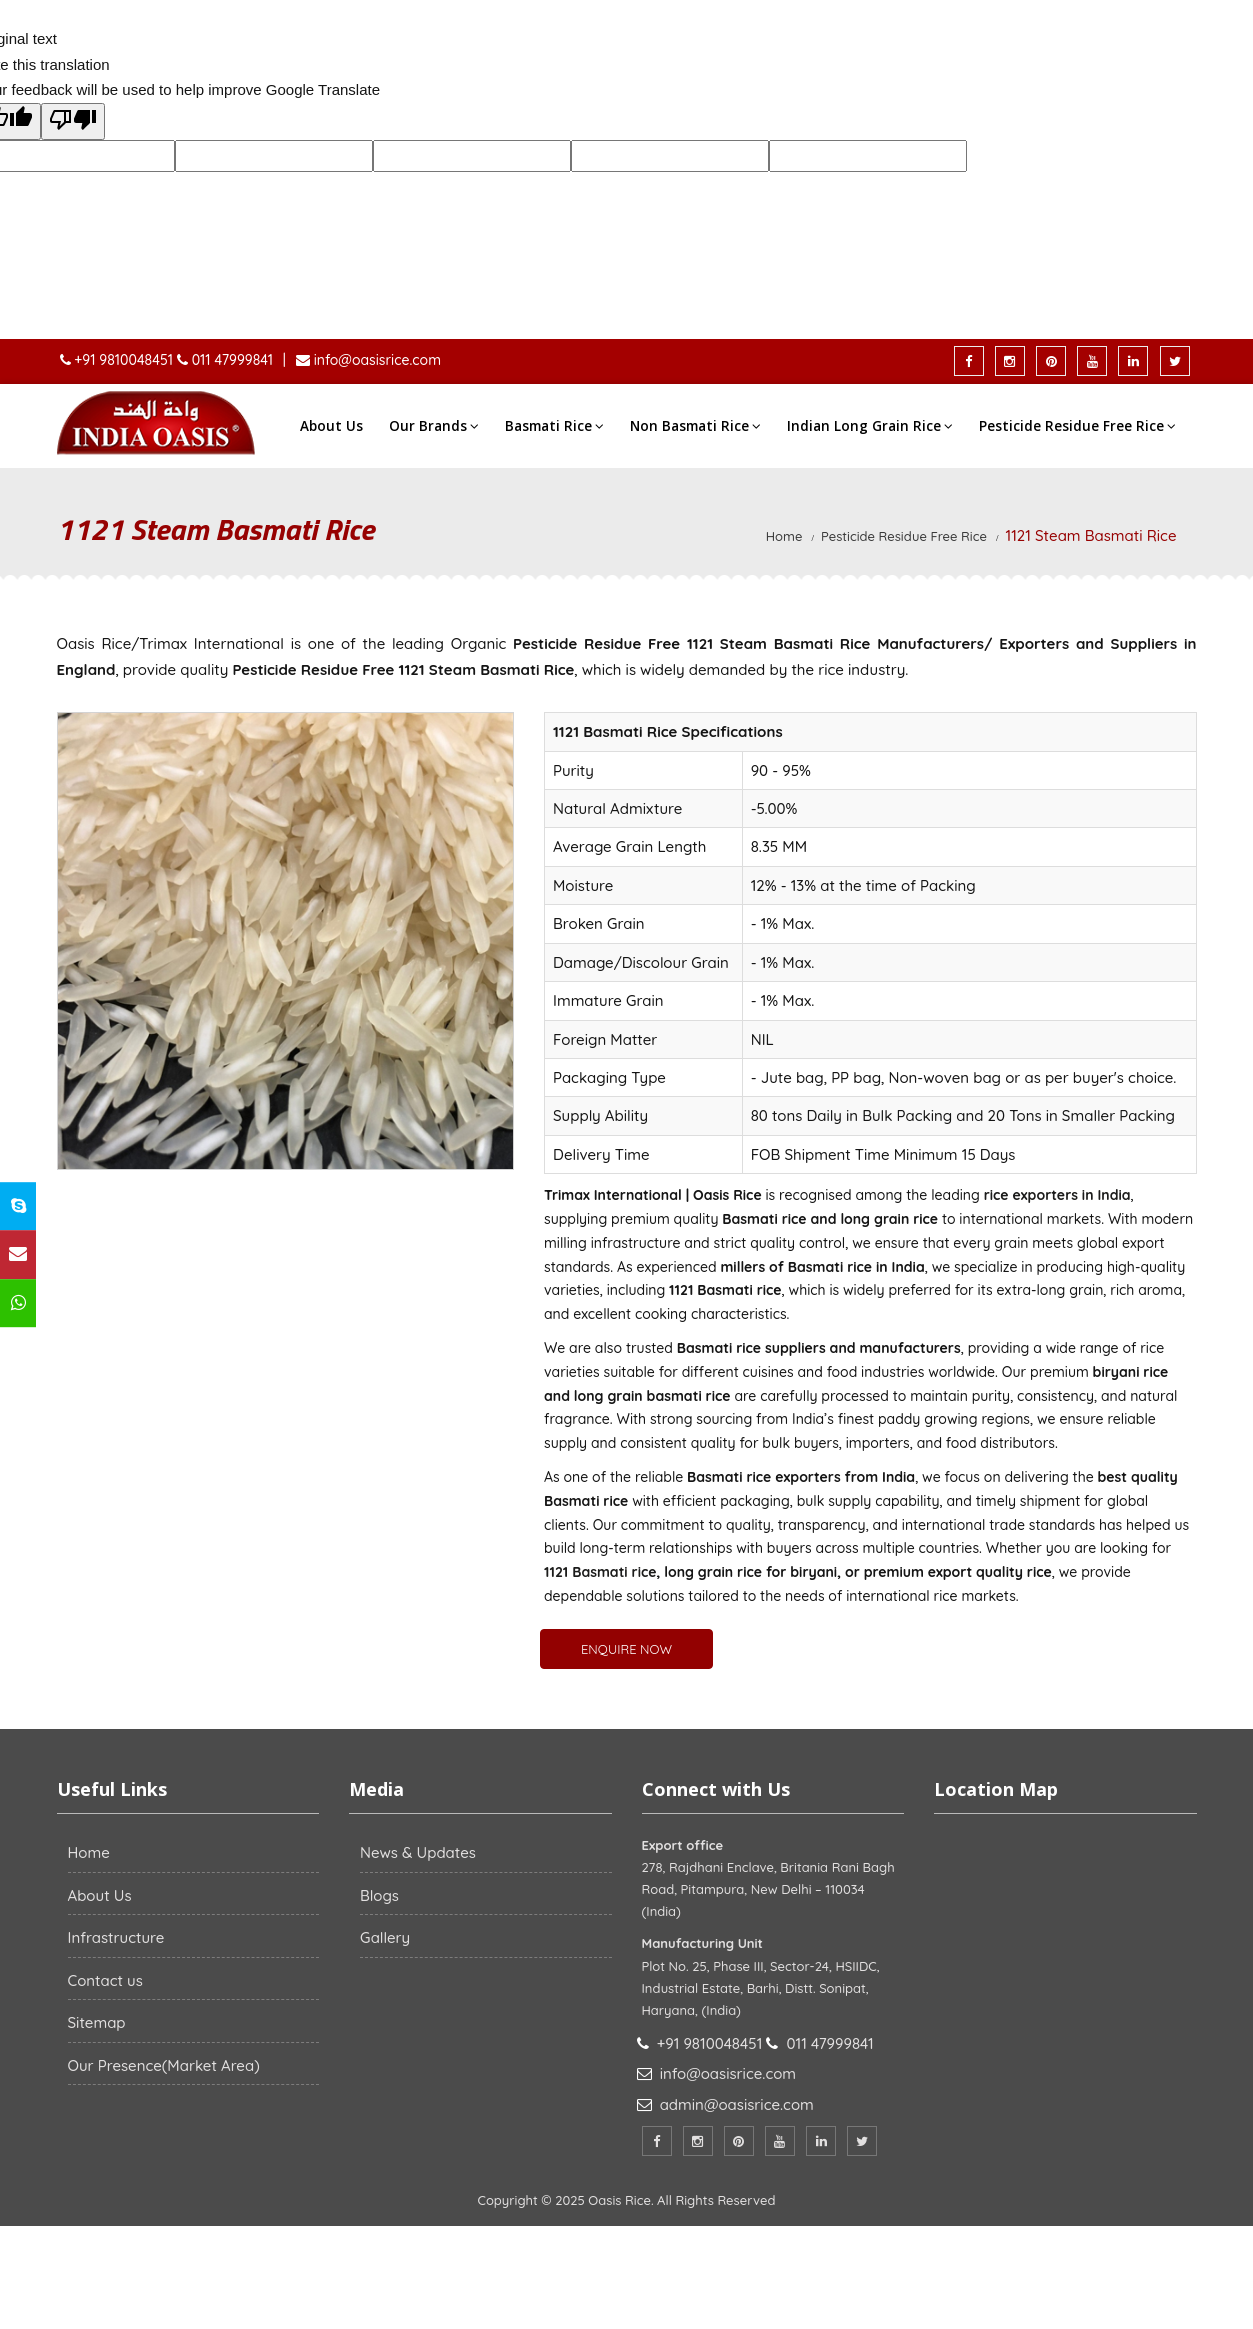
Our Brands (434, 426)
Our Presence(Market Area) (164, 2065)
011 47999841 (232, 360)
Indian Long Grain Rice (870, 426)
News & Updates (418, 1852)
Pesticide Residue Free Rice (1077, 426)
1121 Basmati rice (600, 1572)
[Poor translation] (73, 122)
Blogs (379, 1895)
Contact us (105, 1980)
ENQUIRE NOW (626, 1649)
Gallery (385, 1937)
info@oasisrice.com (375, 360)
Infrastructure (116, 1937)
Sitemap (97, 2022)
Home (784, 536)
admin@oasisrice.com (737, 2104)
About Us (331, 426)
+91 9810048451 (125, 360)
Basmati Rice (554, 426)
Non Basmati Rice (695, 426)
